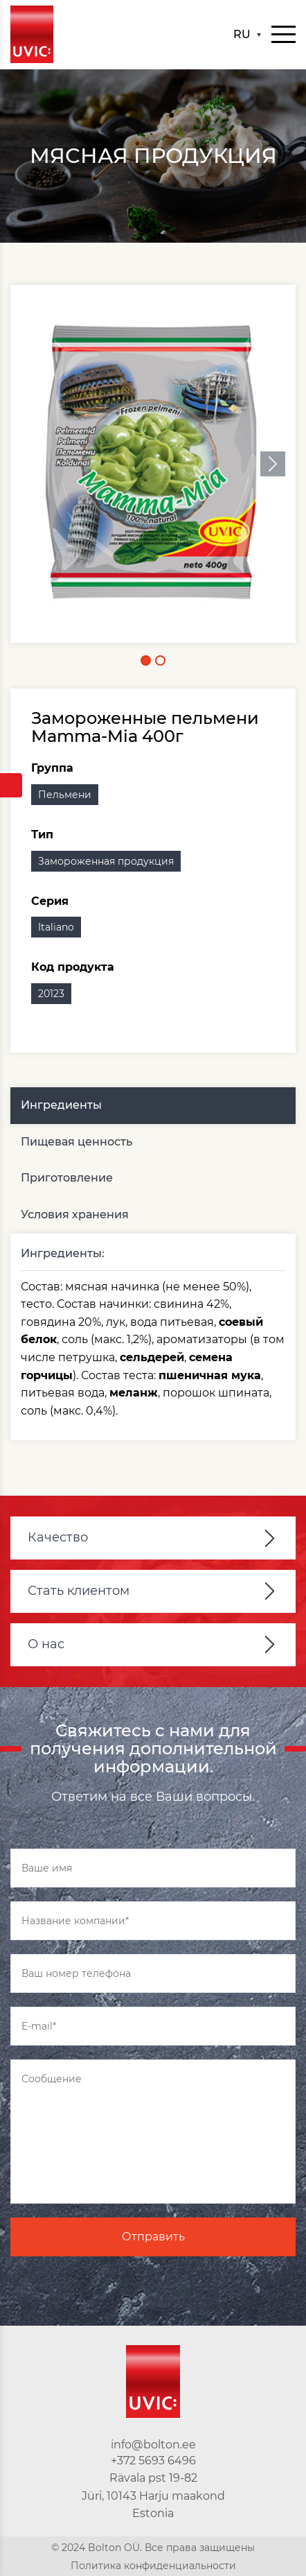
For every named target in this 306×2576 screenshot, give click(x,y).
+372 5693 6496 (153, 2460)
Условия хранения (75, 1214)
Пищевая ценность (76, 1141)
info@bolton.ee (153, 2444)
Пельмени (64, 794)
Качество (58, 1537)
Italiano (56, 927)
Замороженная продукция (106, 861)
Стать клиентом (78, 1590)
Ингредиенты (61, 1105)
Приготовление (67, 1177)
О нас (46, 1644)
